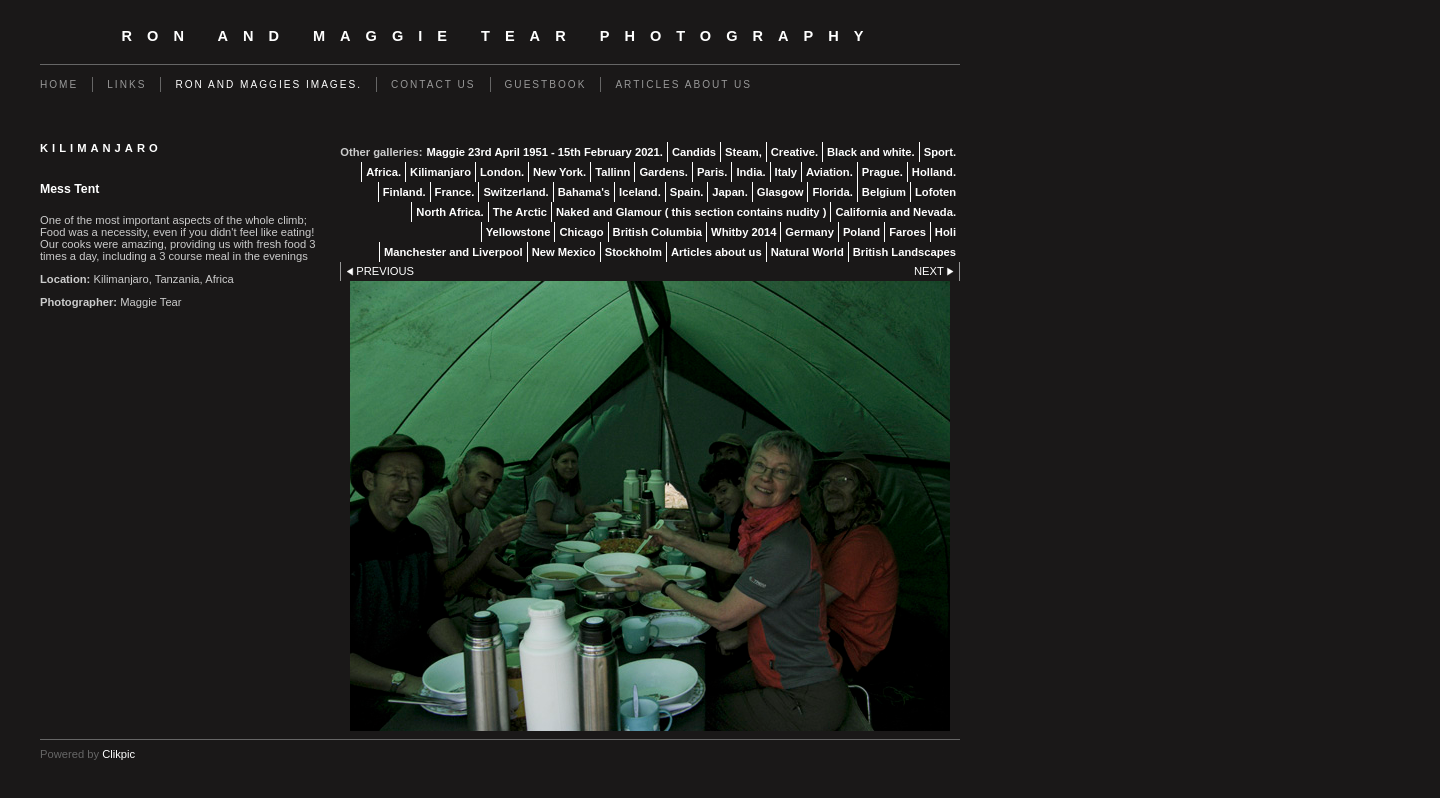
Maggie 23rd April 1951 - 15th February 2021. (544, 152)
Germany (809, 232)
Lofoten (935, 192)
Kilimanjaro (440, 172)
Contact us (433, 84)
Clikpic (118, 754)
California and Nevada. (895, 212)
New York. (559, 172)
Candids (694, 152)
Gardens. (663, 172)
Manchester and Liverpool (453, 252)
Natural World (807, 252)
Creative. (794, 152)
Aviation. (829, 172)
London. (502, 172)
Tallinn (612, 172)
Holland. (934, 172)
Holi (945, 232)
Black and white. (871, 152)
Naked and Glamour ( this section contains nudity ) (691, 212)
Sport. (940, 152)
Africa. (383, 172)
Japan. (729, 192)
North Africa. (449, 212)
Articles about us (683, 84)
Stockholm (633, 252)
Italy (786, 172)
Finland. (404, 192)
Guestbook (546, 84)
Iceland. (640, 192)
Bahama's (584, 192)
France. (455, 192)
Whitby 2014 (743, 232)
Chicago (581, 232)
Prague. (882, 172)
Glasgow (780, 192)
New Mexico (564, 252)
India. (750, 172)
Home (59, 84)
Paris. (712, 172)
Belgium (884, 192)
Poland (861, 232)
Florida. (832, 192)
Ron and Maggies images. (268, 84)
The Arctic (520, 212)
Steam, (743, 152)
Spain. (687, 192)
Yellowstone (518, 232)
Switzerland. (515, 192)
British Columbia (658, 232)
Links (126, 84)
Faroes (907, 232)
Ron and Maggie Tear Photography (500, 36)
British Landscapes (904, 252)
